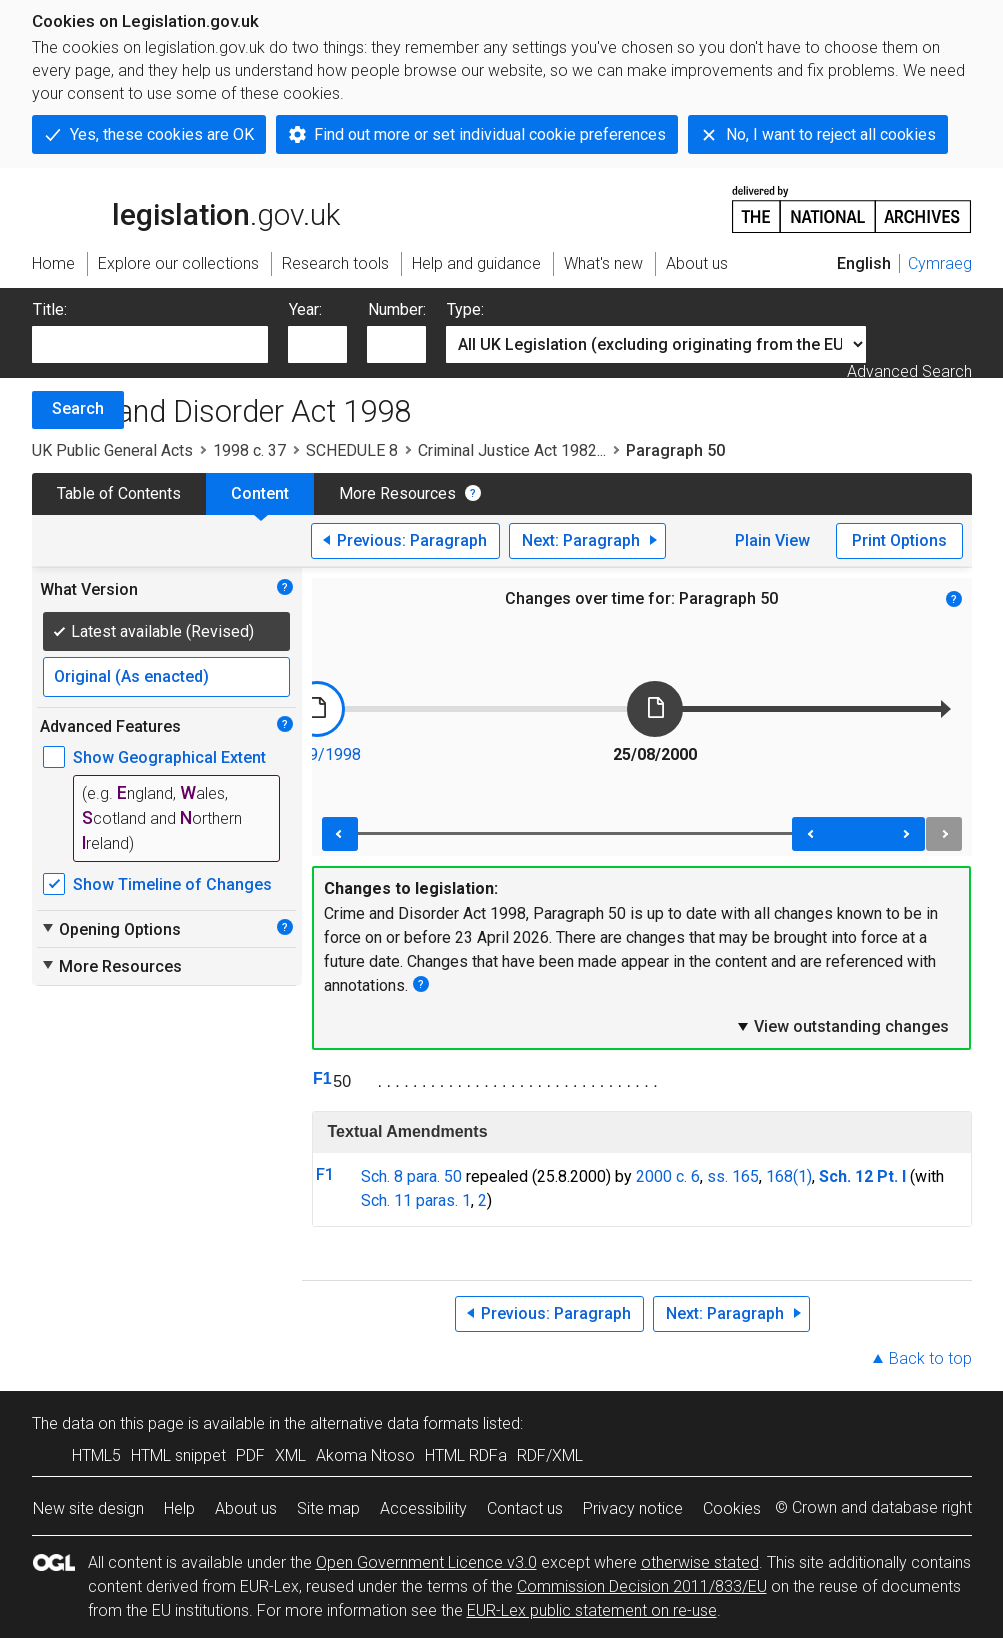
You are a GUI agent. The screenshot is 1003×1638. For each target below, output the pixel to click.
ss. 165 (733, 1176)
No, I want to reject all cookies (831, 134)
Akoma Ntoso (365, 1455)
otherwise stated (700, 1562)
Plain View (772, 540)
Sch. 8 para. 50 (411, 1176)
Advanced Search (909, 371)
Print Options (899, 540)
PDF (250, 1455)
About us (246, 1508)
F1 (322, 1078)
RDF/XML (550, 1455)
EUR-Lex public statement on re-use (592, 1610)
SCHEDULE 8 (352, 450)
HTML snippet (178, 1455)
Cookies (732, 1508)
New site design (88, 1508)
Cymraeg (940, 263)
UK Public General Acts (112, 450)
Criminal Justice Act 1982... (512, 450)
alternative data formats (394, 1423)
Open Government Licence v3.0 (426, 1562)
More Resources (397, 493)
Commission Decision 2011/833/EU (642, 1586)
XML (290, 1455)
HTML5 (96, 1455)
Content (260, 493)
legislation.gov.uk (186, 208)
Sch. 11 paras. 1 (416, 1200)
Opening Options (110, 929)
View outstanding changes (842, 1026)
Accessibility (423, 1508)
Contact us (525, 1508)
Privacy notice (633, 1508)
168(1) (789, 1176)
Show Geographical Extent (169, 757)
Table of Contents (119, 493)
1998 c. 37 (249, 450)
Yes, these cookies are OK (162, 134)
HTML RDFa (466, 1455)
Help (179, 1508)
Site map (328, 1508)
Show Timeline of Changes (172, 884)
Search (78, 408)
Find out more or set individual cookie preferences (490, 134)
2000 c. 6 (668, 1176)
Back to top (930, 1358)
